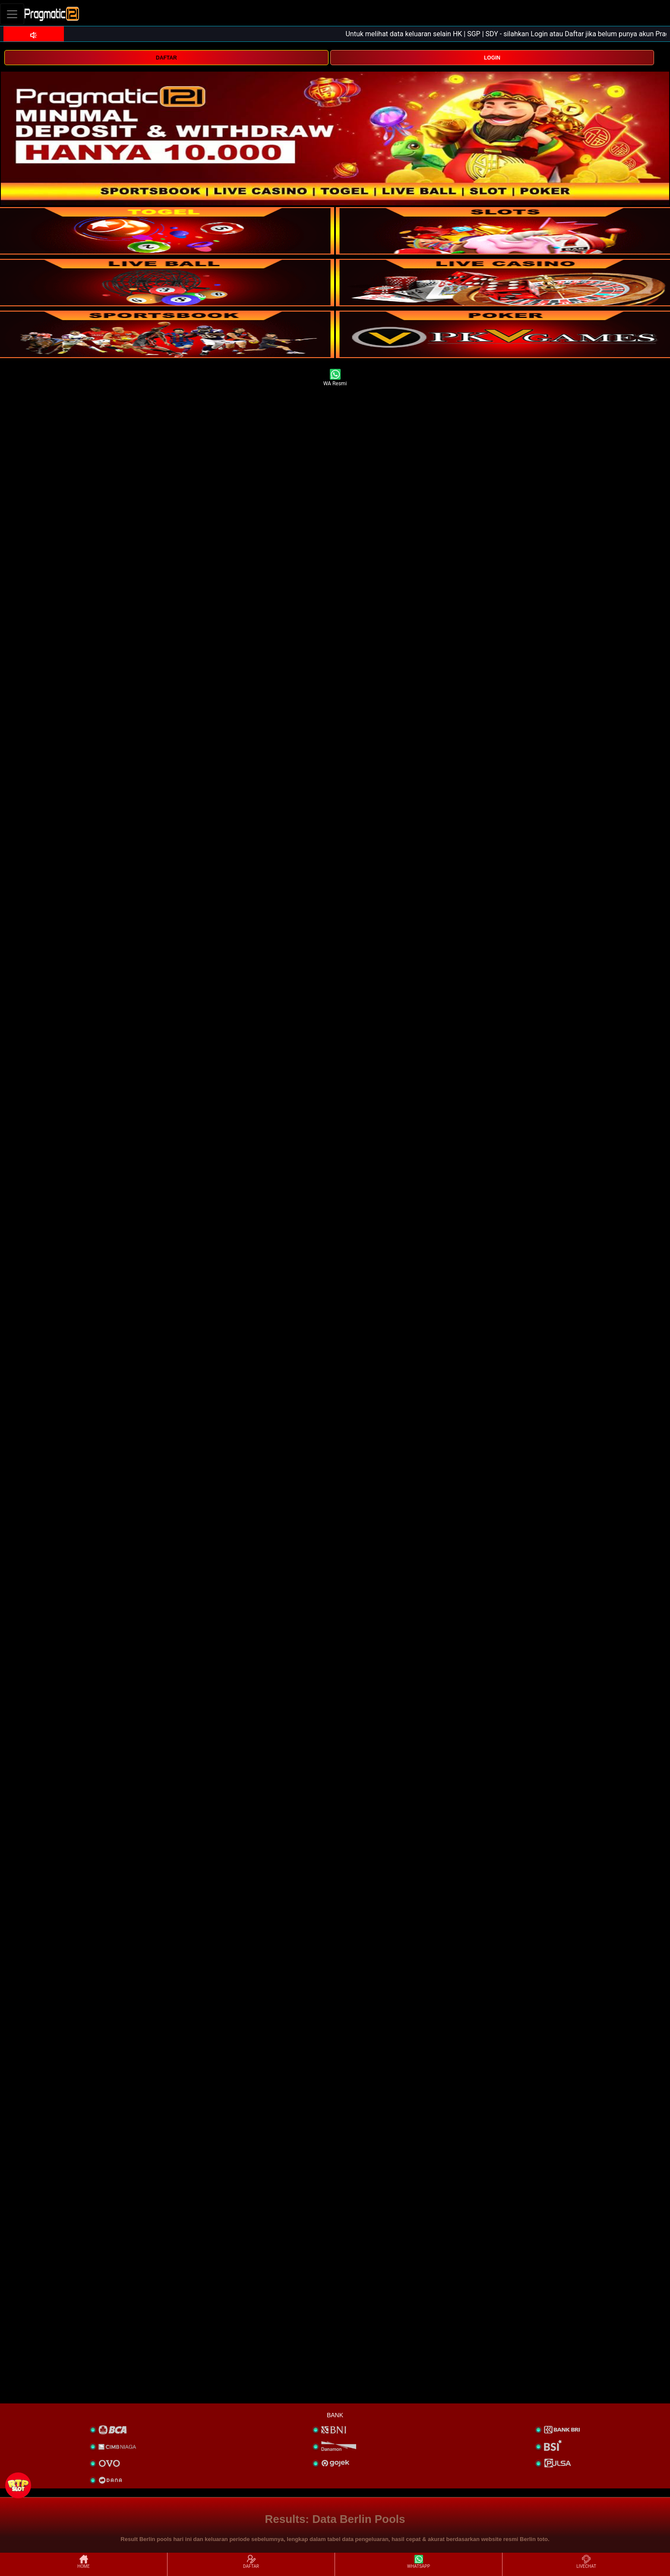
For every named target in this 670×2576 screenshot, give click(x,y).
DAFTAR (166, 58)
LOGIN (492, 58)
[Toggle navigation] (12, 14)
